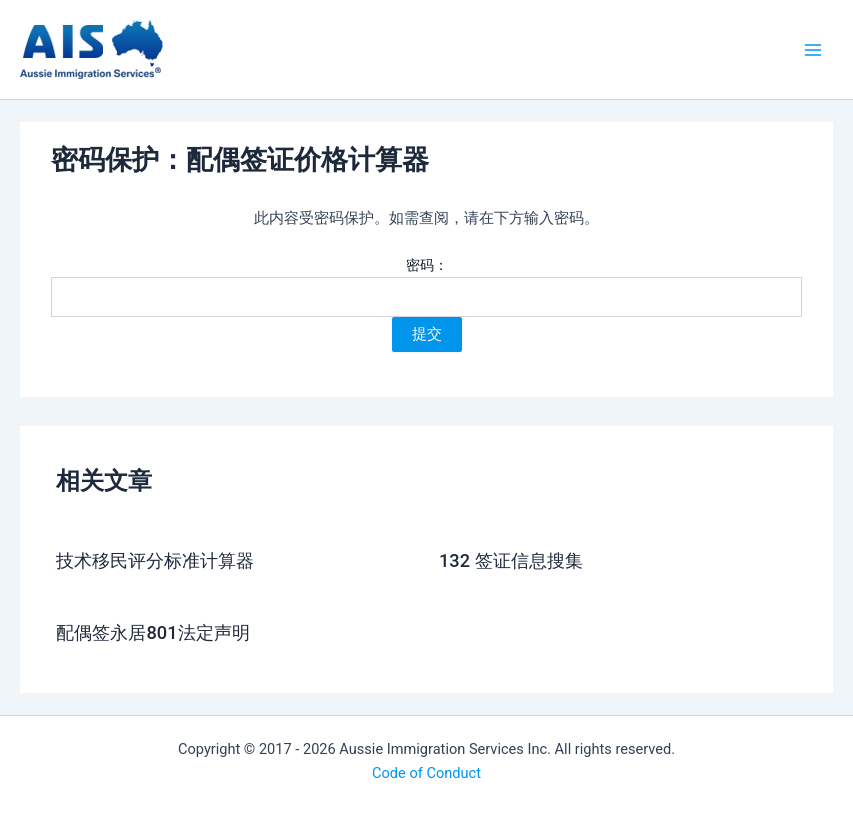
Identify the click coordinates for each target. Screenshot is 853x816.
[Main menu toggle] (813, 49)
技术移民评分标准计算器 (155, 560)
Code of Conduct (426, 773)
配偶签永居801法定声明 (152, 632)
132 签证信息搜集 (511, 560)
